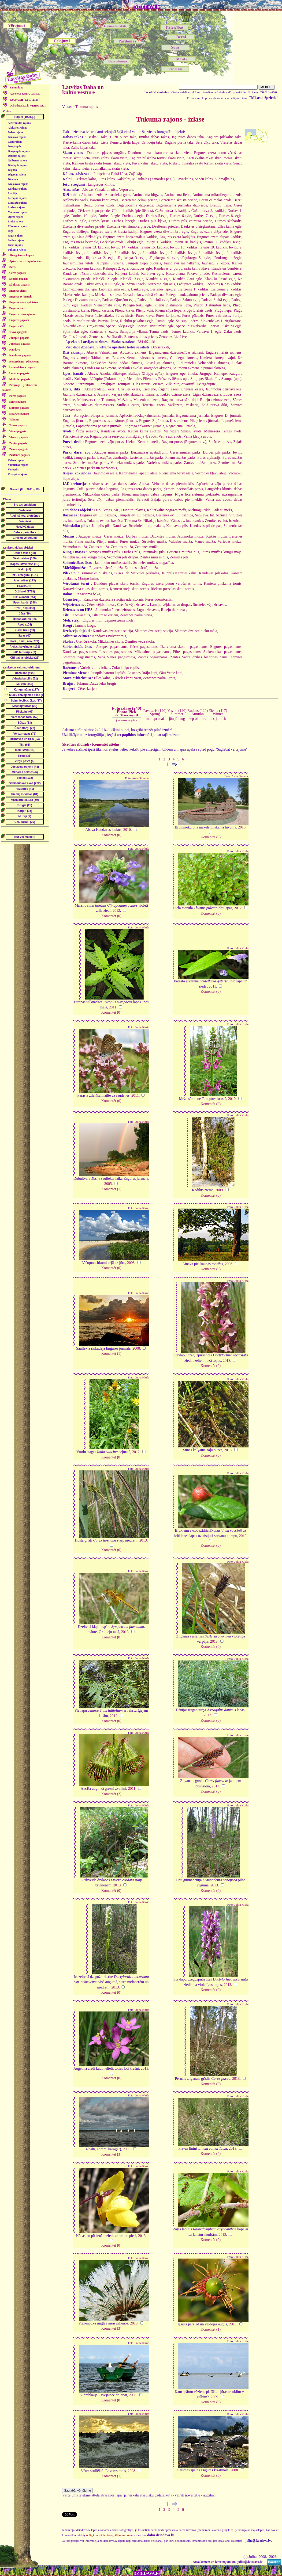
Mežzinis (124, 400)
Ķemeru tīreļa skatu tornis (129, 589)
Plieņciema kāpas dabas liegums (147, 494)
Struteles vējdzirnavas (209, 605)
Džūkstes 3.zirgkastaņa (198, 226)
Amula (105, 373)
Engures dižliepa (75, 231)
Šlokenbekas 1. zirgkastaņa (220, 321)
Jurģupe (206, 373)
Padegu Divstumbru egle (81, 300)
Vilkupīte (172, 384)
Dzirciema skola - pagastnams (184, 647)
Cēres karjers (87, 689)
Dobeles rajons (17, 155)
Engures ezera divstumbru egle (164, 231)
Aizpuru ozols (92, 195)
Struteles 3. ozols (103, 331)
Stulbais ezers (128, 405)
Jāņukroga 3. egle (132, 258)
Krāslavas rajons (18, 184)
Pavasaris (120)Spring (155, 712)
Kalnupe (220, 373)
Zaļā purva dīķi (214, 405)
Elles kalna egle (229, 226)
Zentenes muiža (146, 547)
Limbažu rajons (17, 202)
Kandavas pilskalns (213, 573)
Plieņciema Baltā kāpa (110, 174)
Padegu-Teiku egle (137, 305)
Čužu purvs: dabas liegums (97, 489)
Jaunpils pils (101, 526)
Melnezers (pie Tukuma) (96, 400)
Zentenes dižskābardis (105, 337)
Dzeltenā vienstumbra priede (128, 226)
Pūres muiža (129, 541)
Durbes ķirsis (99, 221)
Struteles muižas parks (90, 463)
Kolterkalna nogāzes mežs (166, 510)
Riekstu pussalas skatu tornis (172, 589)
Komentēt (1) (111, 1189)
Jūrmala (13, 179)
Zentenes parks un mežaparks (95, 468)
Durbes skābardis (228, 221)
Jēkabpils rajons (17, 165)
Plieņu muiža (107, 541)
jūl (177, 719)
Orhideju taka (151, 142)
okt (197, 719)
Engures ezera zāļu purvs (104, 442)
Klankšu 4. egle (158, 279)
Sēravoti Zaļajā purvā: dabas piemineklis (170, 499)
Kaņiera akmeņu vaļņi (217, 358)
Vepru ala (126, 189)
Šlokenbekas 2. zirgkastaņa (83, 326)
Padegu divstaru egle (225, 295)
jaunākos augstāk (126, 720)
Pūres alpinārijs (209, 457)
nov (203, 719)
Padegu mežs (222, 510)
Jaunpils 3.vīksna (109, 263)
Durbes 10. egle (83, 216)
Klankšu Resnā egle (219, 279)
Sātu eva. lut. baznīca (211, 515)
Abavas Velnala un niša (99, 189)
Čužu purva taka (123, 137)
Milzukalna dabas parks (101, 494)
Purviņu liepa (108, 321)
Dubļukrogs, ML (106, 510)
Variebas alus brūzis (95, 668)
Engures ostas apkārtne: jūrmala (113, 421)
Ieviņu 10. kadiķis (187, 242)
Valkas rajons (16, 460)
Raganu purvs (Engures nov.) (184, 442)
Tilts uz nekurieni (105, 615)
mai (161, 719)
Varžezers (175, 405)
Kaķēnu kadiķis (89, 268)
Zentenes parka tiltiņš (136, 615)
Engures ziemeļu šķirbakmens (86, 358)
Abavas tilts (81, 615)
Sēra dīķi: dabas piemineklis (111, 499)
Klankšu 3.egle (131, 279)
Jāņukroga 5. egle (195, 258)
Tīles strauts (141, 384)
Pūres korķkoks (168, 315)
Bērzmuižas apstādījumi (149, 452)
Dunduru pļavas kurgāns (106, 153)
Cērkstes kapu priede (94, 211)
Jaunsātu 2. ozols (215, 263)
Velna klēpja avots (197, 436)
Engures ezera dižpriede (209, 231)
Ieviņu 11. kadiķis (217, 242)
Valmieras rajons (18, 464)
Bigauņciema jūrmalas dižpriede (181, 205)
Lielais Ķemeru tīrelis (143, 442)
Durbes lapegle (124, 221)
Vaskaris (192, 405)
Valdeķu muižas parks (128, 463)
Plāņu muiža (84, 541)
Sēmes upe (180, 379)
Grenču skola (86, 641)
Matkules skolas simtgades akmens (144, 368)
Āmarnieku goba (117, 195)
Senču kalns (204, 179)
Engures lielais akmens (223, 352)
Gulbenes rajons (17, 160)
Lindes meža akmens (100, 368)
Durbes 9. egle (74, 221)
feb (223, 719)
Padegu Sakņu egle (184, 300)
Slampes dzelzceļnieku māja (196, 631)
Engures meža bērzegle (80, 242)
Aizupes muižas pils (104, 552)
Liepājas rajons (17, 198)
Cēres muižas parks (185, 452)
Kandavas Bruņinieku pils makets (138, 526)
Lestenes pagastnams (115, 652)
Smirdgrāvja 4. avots (141, 436)
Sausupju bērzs (187, 321)
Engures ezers (192, 389)
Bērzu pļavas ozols (99, 205)
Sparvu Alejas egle (120, 326)
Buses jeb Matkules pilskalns (136, 573)
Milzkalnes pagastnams (152, 652)
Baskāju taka (97, 137)
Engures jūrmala (75, 421)
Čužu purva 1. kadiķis (172, 211)
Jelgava (12, 170)
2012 (116, 910)
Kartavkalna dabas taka (80, 142)
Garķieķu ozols (111, 242)
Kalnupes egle (141, 268)
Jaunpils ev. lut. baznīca (136, 515)
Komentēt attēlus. (106, 744)
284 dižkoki (146, 342)
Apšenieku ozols (75, 200)
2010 (127, 830)
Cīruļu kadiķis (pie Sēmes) (132, 211)
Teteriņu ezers (153, 405)
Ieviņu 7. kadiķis (173, 253)
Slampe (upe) (231, 379)
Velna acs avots (170, 436)
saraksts (24, 93)
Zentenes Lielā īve (173, 337)
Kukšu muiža (216, 536)
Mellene (69, 400)
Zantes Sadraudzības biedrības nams (198, 657)
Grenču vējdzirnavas (132, 605)
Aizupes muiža (90, 536)
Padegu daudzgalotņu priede (187, 295)
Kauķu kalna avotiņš (144, 431)
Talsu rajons (15, 245)
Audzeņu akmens (133, 352)
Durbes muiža (137, 536)
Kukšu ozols (93, 284)
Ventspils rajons (17, 474)
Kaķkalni (123, 179)
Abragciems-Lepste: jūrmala (95, 415)
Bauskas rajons (17, 137)
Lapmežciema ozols (114, 289)
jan (218, 719)
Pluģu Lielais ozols (197, 310)
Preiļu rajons (15, 221)
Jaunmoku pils (153, 552)
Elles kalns (102, 678)
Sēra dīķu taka (207, 142)
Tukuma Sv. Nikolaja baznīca (146, 521)
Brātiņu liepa (220, 205)
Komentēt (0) (111, 835)
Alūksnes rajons (17, 127)
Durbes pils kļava (152, 221)
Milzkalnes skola (110, 641)
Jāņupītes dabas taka (187, 137)
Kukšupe (81, 379)
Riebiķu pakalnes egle (136, 321)
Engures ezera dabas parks (140, 489)
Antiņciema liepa (177, 195)
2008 (131, 1263)
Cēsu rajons (15, 141)
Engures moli (92, 620)
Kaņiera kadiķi (126, 273)
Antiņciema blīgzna (147, 195)
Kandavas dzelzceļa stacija (113, 631)
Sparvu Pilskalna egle (224, 326)
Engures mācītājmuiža (106, 568)
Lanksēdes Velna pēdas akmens (116, 363)
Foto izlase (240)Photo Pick (126, 711)
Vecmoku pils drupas (122, 557)
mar (149, 719)
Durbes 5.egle (156, 216)
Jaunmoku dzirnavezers (223, 389)
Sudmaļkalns (224, 179)
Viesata (157, 384)
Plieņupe (149, 379)
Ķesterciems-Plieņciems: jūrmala (194, 421)
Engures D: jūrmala (226, 415)
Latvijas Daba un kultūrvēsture (83, 89)
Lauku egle (139, 289)
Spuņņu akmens (213, 368)
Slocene (68, 384)
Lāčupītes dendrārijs (112, 457)
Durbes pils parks (216, 452)
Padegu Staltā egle (215, 300)
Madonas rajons (17, 212)
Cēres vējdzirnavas (101, 605)
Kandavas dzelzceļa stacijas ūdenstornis (113, 599)
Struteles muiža (154, 541)
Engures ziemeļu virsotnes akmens (139, 358)
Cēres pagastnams (144, 647)
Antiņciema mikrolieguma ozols (217, 195)
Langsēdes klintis (101, 184)
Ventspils (13, 469)
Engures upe (176, 373)
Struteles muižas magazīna (153, 563)
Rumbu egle (165, 321)
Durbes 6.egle (180, 216)
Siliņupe (196, 379)
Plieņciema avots (75, 436)
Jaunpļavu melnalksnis (181, 263)
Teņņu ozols (158, 331)
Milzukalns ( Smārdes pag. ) (153, 179)
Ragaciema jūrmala (180, 426)
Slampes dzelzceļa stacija (154, 631)
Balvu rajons (15, 132)
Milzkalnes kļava (108, 295)
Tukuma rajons (17, 249)
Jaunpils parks (84, 457)
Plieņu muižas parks (180, 457)
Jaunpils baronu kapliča (108, 673)
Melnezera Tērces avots (222, 431)
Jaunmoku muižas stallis (113, 563)
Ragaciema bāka (87, 594)
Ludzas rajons (16, 207)
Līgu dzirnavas (148, 610)
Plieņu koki (144, 310)
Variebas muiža (229, 541)
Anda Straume (140, 778)
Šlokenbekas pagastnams (222, 652)
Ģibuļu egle (134, 242)
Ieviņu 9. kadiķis (228, 253)
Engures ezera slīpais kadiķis (219, 237)
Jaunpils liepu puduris (143, 263)
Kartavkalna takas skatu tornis (85, 589)
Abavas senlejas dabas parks (114, 484)
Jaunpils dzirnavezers (79, 394)
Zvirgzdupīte (206, 384)
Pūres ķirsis (124, 315)
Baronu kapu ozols (104, 200)
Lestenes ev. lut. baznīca (174, 515)
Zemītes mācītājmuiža (141, 568)
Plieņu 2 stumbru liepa (172, 305)
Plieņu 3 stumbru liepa (212, 305)
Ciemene (149, 389)
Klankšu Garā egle (187, 279)
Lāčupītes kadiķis (190, 284)
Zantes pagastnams (152, 657)
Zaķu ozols (232, 331)
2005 (108, 1184)
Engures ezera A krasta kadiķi (114, 231)
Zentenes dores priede (140, 337)
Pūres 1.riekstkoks (99, 315)
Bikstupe (119, 373)
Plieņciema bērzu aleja (176, 473)
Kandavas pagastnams (79, 652)
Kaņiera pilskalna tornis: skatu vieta (156, 158)
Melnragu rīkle (199, 510)
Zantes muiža (99, 547)
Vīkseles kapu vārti (126, 678)
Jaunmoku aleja (105, 473)
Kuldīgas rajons (17, 188)
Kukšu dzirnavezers (175, 394)
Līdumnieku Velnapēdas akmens (203, 363)
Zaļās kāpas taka (83, 147)
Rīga (10, 231)
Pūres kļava (145, 315)
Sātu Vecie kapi (170, 673)
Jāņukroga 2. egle (99, 258)
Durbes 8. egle (230, 216)
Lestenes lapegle (162, 289)
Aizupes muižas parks (111, 452)
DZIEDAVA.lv (147, 7)
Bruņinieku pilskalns (96, 573)
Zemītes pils (179, 557)
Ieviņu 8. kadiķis (200, 253)
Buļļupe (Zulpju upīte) (145, 373)
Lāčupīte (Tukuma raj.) (107, 379)
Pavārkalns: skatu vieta (149, 163)
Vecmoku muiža (75, 547)
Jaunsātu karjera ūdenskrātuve (120, 394)
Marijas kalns (88, 578)
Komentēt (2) (111, 1794)
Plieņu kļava (124, 310)
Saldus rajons (16, 240)
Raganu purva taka (179, 142)
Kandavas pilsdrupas (205, 526)
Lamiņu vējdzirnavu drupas (170, 605)
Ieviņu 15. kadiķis (154, 247)
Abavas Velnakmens (102, 352)
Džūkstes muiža (162, 536)
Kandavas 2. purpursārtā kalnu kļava (181, 268)
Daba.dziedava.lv (27, 105)
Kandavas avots (113, 431)
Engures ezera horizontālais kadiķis (130, 237)
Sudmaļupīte (105, 384)
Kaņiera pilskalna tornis (222, 583)
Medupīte (134, 379)
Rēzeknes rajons (17, 226)
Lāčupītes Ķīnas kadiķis (223, 284)
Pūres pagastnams (187, 652)
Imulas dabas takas (154, 137)
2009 (219, 1190)
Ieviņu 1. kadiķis (158, 242)
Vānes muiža (205, 541)
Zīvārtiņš (188, 384)
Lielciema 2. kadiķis (226, 289)
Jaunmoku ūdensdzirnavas (115, 610)
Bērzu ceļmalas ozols (215, 200)
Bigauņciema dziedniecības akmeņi (176, 352)
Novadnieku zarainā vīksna (143, 295)
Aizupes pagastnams (111, 647)
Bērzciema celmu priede (138, 200)
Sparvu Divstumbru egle (155, 326)
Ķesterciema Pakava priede (187, 273)
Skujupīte (212, 379)
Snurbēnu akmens (186, 368)
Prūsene (164, 379)
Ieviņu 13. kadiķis (95, 247)
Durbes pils (131, 552)
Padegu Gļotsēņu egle (118, 300)
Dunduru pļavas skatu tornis (116, 583)
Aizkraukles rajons (19, 123)
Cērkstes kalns (85, 179)
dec (212, 719)
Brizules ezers (129, 389)
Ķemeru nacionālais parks (183, 489)
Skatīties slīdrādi (75, 744)
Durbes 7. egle (204, 216)
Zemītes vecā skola (139, 641)
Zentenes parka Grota (159, 678)
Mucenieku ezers (147, 400)
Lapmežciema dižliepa (79, 289)
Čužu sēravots (87, 431)
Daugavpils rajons (19, 151)
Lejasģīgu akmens (159, 363)
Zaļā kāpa (136, 174)
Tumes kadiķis (182, 331)
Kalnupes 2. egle (115, 268)
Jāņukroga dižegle (227, 258)
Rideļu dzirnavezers (215, 400)
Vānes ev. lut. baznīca (187, 521)
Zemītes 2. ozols (75, 337)
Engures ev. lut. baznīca (98, 515)
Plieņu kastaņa (102, 310)
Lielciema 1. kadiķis (192, 289)
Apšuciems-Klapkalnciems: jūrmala (146, 415)
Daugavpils (14, 146)
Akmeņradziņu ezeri (99, 389)
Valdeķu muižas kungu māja (84, 557)
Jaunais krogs (85, 625)
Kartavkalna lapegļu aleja (138, 473)
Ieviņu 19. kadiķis (213, 247)
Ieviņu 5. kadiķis (117, 253)
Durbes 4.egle (133, 216)
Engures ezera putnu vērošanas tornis (171, 583)
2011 (112, 1007)
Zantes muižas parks (200, 463)
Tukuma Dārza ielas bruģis (96, 683)
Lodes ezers (232, 394)
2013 (226, 1360)
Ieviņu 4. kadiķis (88, 253)
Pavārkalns (184, 179)
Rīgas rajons (15, 235)
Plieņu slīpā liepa (168, 310)
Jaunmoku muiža (190, 536)
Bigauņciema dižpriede (135, 205)
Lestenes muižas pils (183, 552)
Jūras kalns (106, 179)
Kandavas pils (177, 526)
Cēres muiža (113, 536)
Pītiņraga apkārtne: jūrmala (143, 426)
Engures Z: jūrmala (153, 421)
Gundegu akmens (183, 358)
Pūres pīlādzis (193, 315)
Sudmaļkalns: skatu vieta (109, 168)
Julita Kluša (142, 848)
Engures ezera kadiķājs (177, 237)
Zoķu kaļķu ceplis (125, 668)
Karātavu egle (152, 273)
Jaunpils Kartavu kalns (178, 573)
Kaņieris (151, 394)
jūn (171, 719)
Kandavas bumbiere (226, 268)
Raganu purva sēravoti (107, 436)
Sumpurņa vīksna (133, 331)
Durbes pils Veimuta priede (190, 221)
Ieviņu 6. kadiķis (144, 253)
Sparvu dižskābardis (191, 326)
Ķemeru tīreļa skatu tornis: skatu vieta (101, 163)
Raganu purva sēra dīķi (180, 400)
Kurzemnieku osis (161, 284)
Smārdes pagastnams (79, 657)
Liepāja (12, 193)
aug (182, 719)
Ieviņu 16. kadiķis (183, 247)
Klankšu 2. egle (105, 279)
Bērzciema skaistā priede (178, 200)
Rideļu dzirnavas (173, 610)
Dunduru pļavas (133, 510)
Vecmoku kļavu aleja (210, 473)
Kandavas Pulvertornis (109, 636)
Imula (192, 373)
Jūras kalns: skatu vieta (109, 158)
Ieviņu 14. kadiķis (124, 247)
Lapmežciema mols (119, 620)
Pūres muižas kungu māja (221, 552)
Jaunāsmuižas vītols (78, 263)
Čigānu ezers (168, 389)
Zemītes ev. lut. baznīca (222, 521)
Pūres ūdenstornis (158, 599)
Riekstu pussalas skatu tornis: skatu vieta (200, 163)
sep (191, 719)
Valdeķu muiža (180, 541)
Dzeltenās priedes (165, 226)
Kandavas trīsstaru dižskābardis (87, 273)
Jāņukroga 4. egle (163, 258)
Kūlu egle (112, 284)
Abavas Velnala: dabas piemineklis (166, 484)
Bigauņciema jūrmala (192, 415)
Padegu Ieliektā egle (152, 300)
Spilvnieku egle (75, 331)
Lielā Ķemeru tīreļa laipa (120, 142)
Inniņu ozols (72, 258)
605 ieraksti (160, 347)
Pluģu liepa (223, 310)
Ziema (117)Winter (218, 712)
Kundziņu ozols (133, 284)
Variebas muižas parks (164, 463)
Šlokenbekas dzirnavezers (94, 405)
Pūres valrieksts (218, 315)
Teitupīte (124, 384)
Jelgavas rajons (17, 174)
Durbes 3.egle (109, 216)
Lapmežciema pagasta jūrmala (99, 426)
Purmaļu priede (84, 321)
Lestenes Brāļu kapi (142, 673)
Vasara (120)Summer (176, 712)
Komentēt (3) (111, 2154)
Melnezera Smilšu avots (182, 431)
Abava (92, 373)
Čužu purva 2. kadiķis (208, 211)
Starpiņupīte (85, 384)
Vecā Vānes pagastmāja (116, 657)
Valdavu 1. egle (209, 331)
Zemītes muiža (122, 547)
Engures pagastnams (225, 647)
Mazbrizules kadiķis (78, 295)
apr (154, 719)
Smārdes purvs (219, 442)
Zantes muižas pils (154, 557)
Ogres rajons (15, 216)
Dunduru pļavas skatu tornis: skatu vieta (159, 153)
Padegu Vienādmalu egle (100, 305)
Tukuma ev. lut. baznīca (105, 521)
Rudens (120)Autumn (197, 712)
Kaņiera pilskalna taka (223, 137)
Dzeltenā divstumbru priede (83, 226)
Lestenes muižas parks (146, 457)
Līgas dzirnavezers (207, 394)
